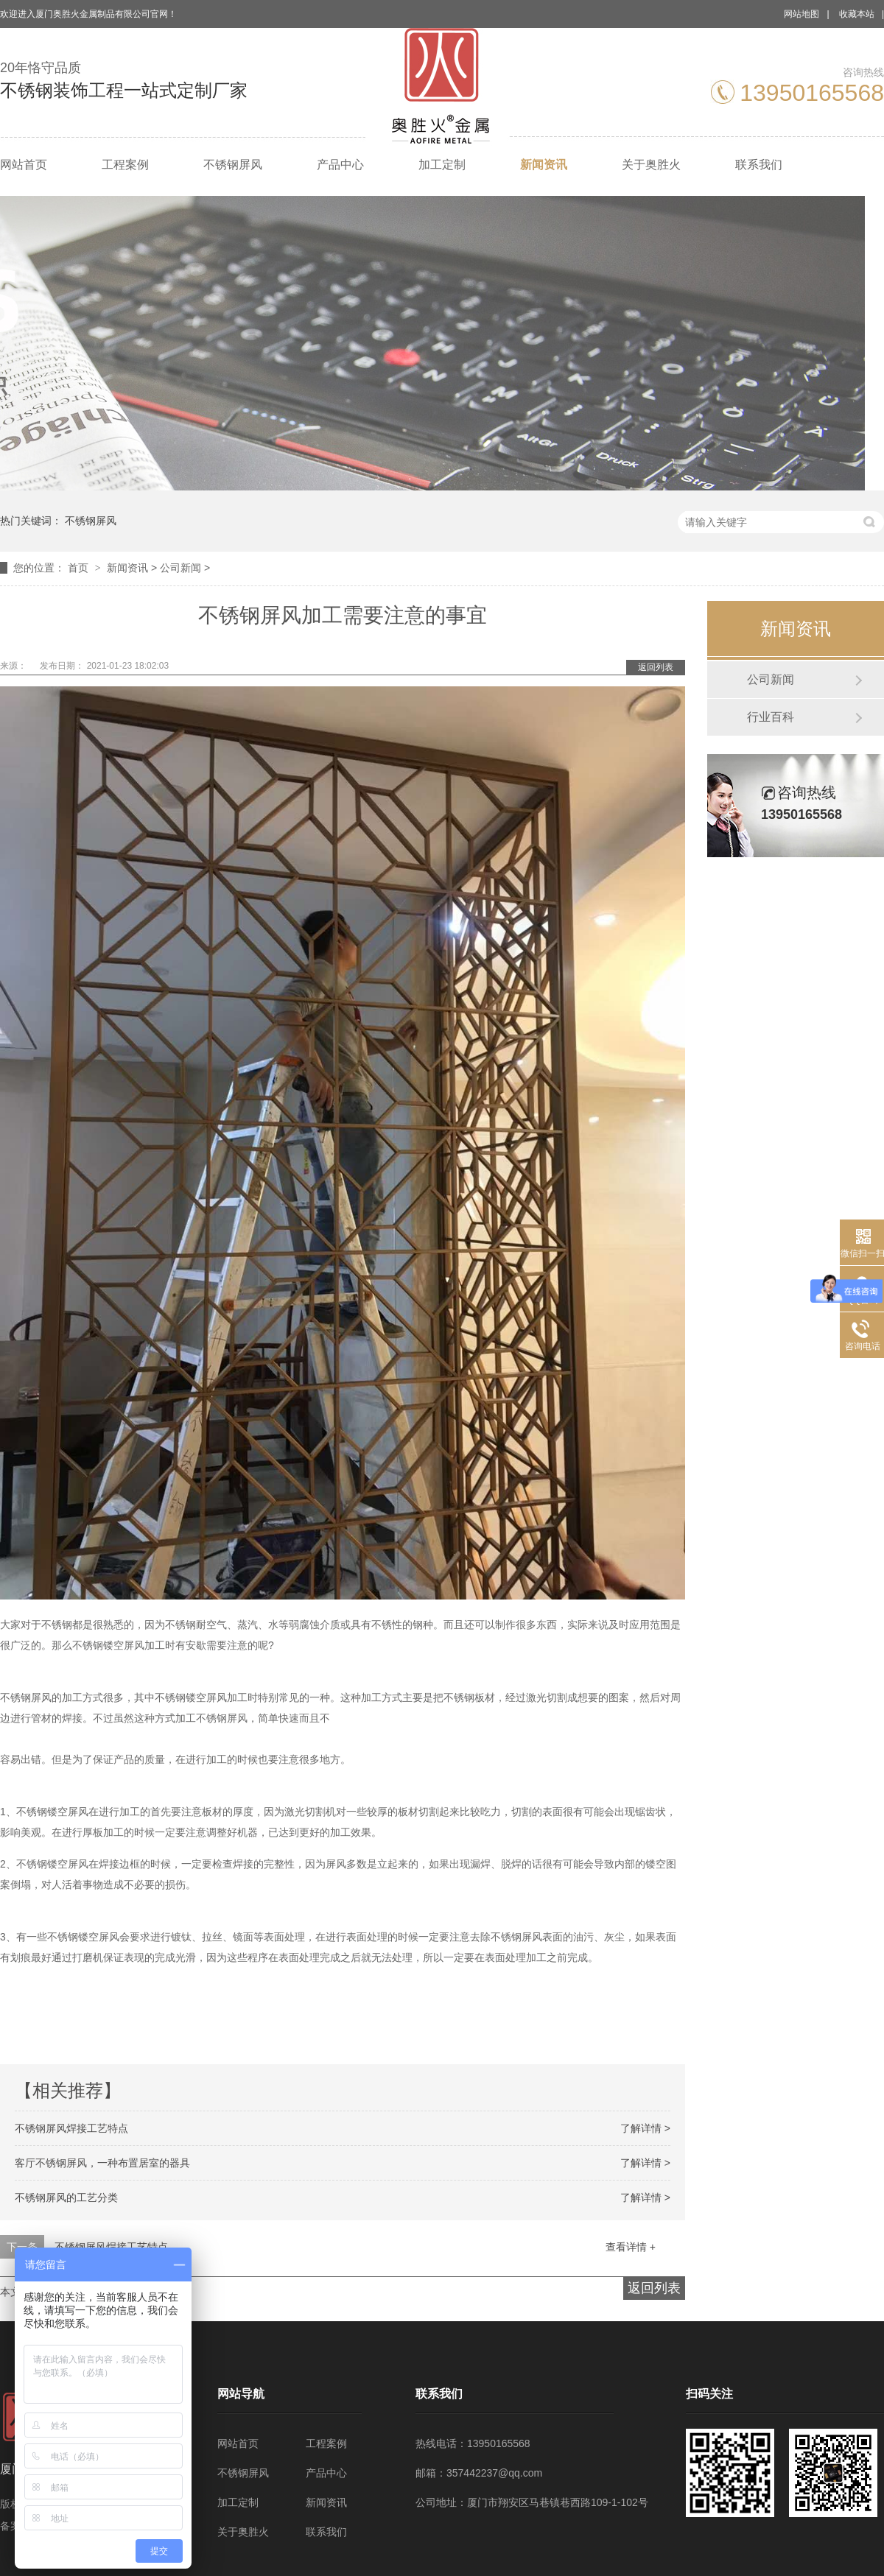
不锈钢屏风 (232, 164)
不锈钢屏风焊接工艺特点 (71, 2128)
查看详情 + (631, 2247)
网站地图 (801, 14)
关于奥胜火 (651, 164)
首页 (79, 568)
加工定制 (442, 164)
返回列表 (655, 667)
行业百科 (770, 717)
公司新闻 (180, 568)
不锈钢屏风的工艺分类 (66, 2197)
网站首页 (23, 164)
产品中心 (340, 164)
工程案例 (125, 164)
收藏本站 (856, 14)
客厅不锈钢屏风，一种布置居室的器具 (102, 2163)
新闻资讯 (543, 164)
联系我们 (758, 164)
